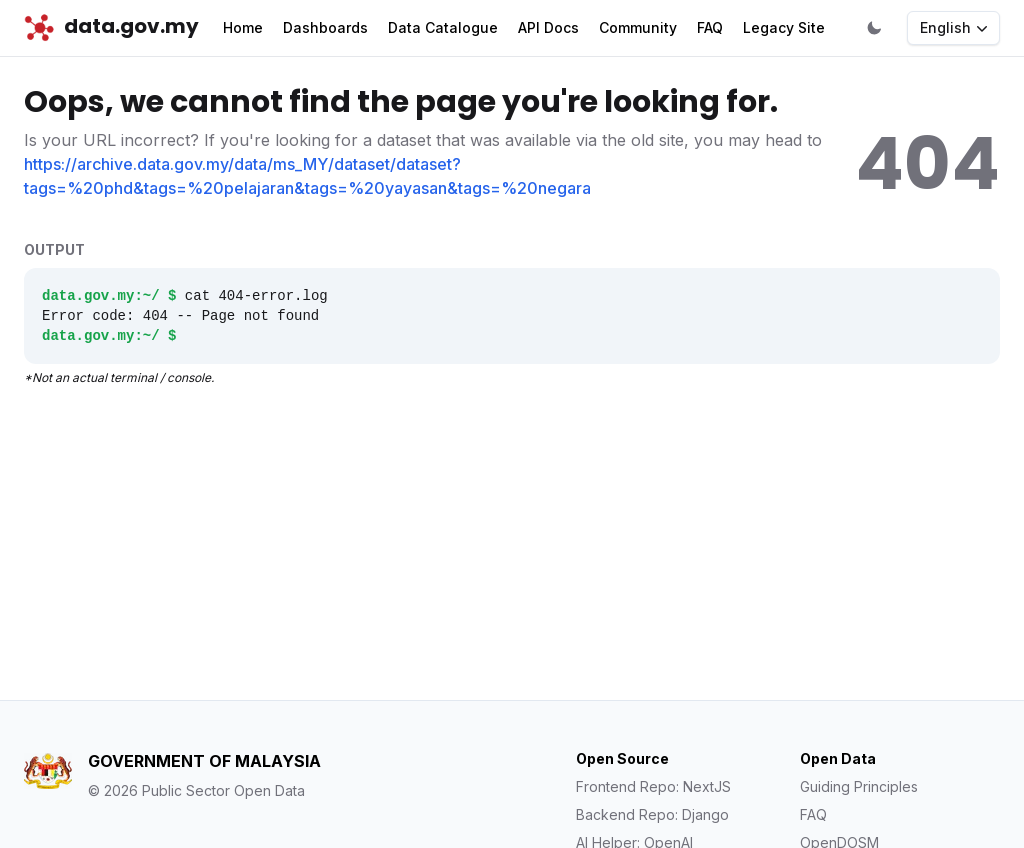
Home (243, 27)
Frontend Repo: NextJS (653, 786)
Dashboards (325, 27)
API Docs (548, 27)
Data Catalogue (443, 27)
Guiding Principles (859, 786)
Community (638, 27)
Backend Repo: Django (652, 814)
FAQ (710, 27)
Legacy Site (784, 27)
